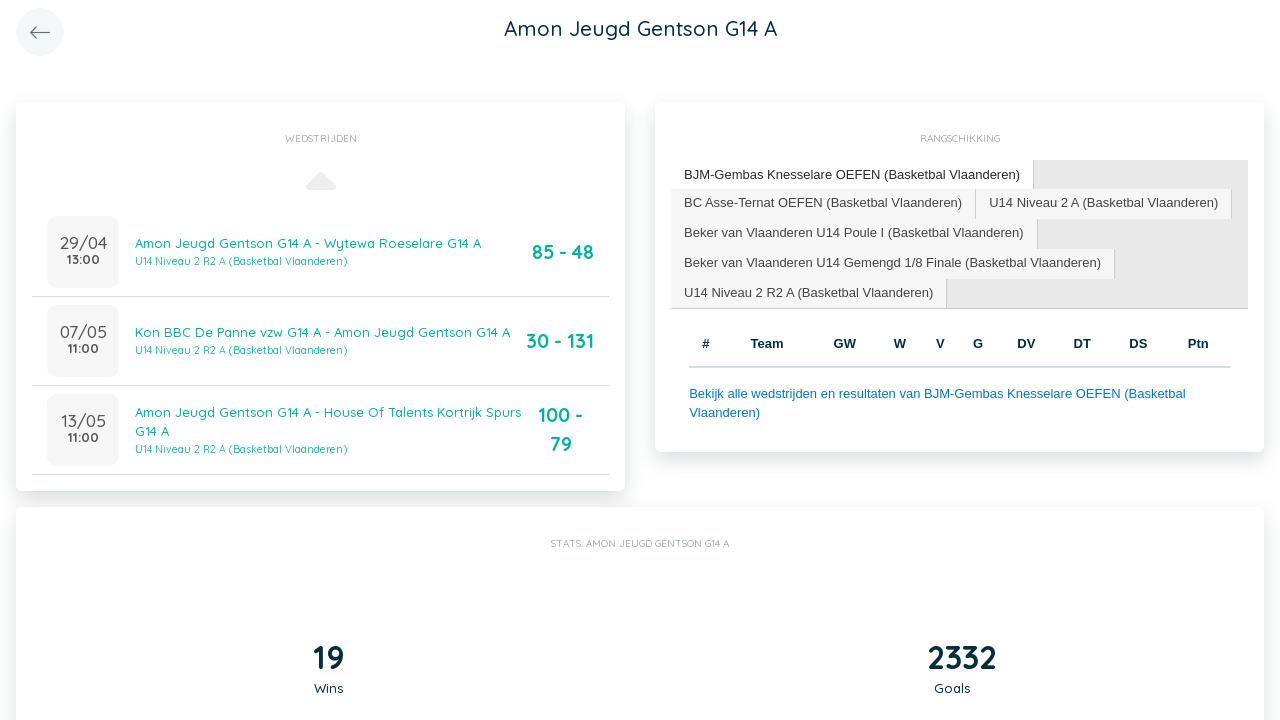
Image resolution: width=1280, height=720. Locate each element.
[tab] (852, 175)
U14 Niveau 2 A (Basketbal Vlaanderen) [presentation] (1103, 202)
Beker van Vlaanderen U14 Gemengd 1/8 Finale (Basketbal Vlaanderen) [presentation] (892, 262)
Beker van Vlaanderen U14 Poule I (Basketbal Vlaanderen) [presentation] (854, 232)
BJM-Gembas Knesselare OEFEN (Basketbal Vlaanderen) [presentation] (852, 174)
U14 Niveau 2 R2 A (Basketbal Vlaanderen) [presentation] (808, 292)
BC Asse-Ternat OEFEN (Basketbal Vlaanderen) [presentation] (823, 202)
